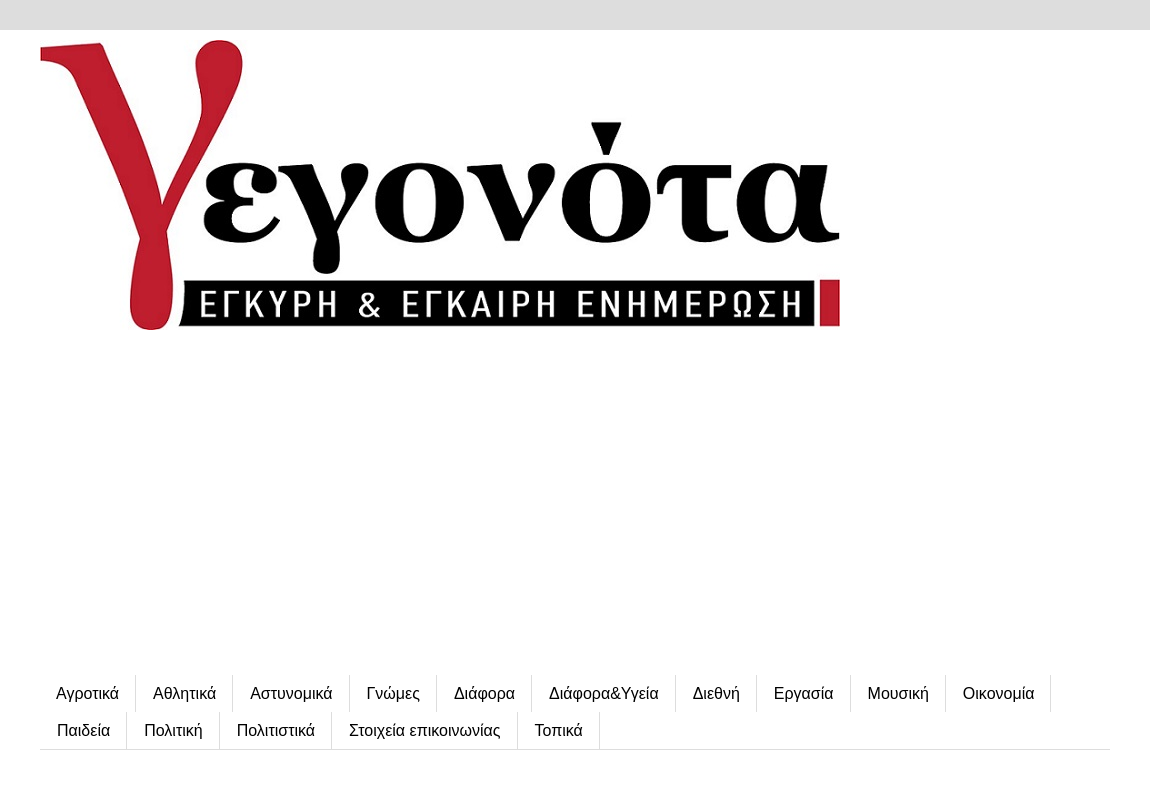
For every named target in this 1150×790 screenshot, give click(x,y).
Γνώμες (393, 693)
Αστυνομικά (291, 693)
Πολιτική (173, 730)
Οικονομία (999, 693)
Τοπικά (559, 730)
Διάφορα (484, 693)
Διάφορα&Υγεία (604, 693)
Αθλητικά (184, 693)
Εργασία (804, 693)
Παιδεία (83, 730)
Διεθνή (716, 693)
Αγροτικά (87, 693)
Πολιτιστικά (276, 730)
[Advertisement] (575, 505)
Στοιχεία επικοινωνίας (424, 730)
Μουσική (898, 693)
